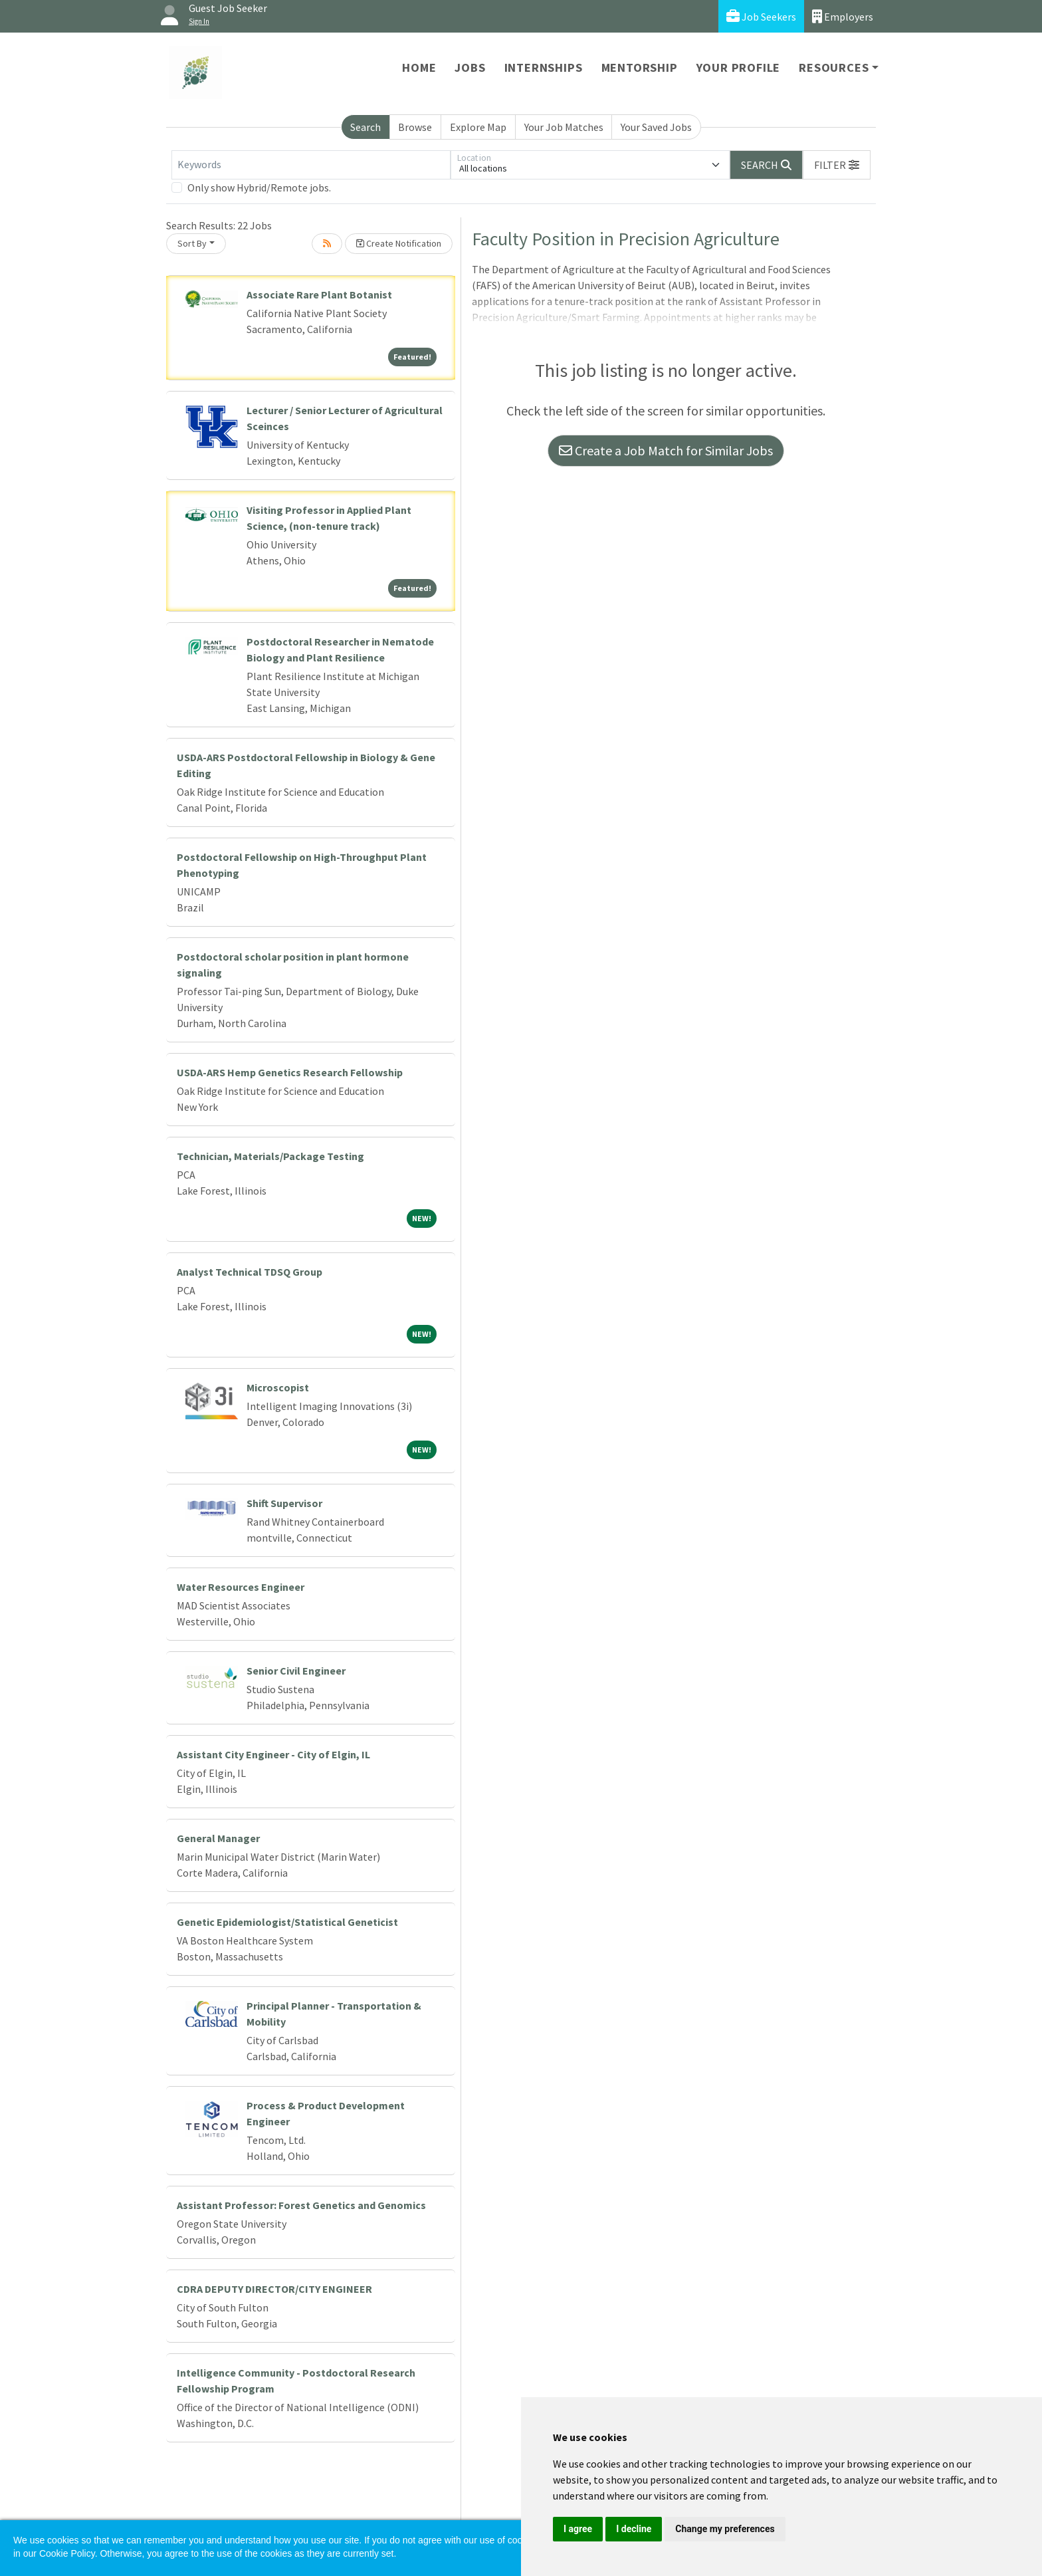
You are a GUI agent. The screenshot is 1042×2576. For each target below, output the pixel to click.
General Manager (218, 1838)
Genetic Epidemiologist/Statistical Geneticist (287, 1922)
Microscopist (278, 1387)
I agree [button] (578, 2528)
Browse (415, 127)
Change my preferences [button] (724, 2528)
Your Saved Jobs (656, 127)
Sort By (192, 243)
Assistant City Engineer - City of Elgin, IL (273, 1754)
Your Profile (738, 67)
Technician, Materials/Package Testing (270, 1156)
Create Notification (398, 243)
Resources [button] (834, 67)
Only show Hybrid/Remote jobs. (259, 187)
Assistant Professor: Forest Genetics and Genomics (301, 2205)
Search (365, 127)
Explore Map (478, 127)
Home (419, 67)
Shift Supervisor (284, 1503)
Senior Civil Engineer (296, 1670)
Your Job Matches (563, 127)
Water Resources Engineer (240, 1586)
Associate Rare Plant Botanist (319, 294)
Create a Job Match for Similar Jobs (666, 450)
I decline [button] (633, 2528)
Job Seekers (761, 16)
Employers (842, 16)
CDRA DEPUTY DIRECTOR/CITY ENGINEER (274, 2288)
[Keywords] (311, 164)
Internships (543, 67)
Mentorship (639, 67)
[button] (837, 164)
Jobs (470, 67)
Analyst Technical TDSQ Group (249, 1271)
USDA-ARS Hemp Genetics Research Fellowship (290, 1072)
